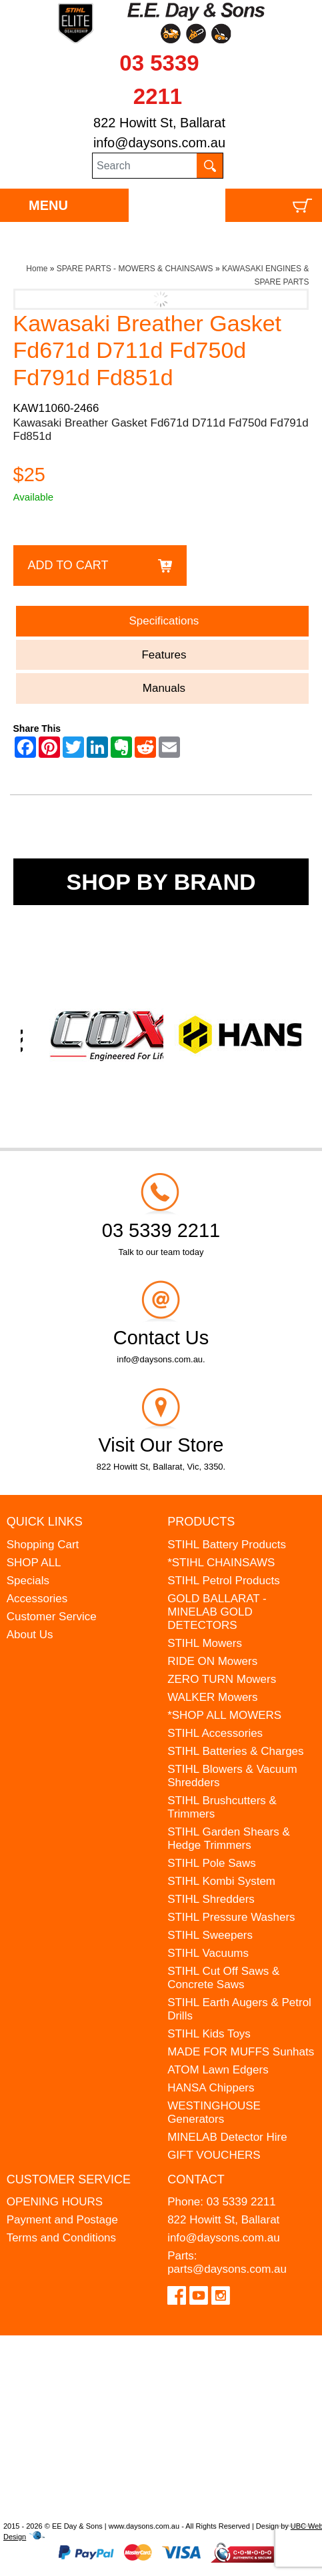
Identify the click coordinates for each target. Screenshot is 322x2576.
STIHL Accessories (215, 1733)
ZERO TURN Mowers (221, 1679)
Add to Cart (68, 565)
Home (36, 268)
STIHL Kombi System (221, 1881)
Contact (196, 2179)
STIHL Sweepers (210, 1935)
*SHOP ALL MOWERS (224, 1715)
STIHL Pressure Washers (231, 1917)
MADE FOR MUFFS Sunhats (240, 2051)
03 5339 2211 (241, 2201)
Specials (28, 1580)
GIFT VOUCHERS (213, 2155)
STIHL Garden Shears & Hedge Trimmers (228, 1839)
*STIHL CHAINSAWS (221, 1562)
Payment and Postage (62, 2219)
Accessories (37, 1598)
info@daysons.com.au (159, 142)
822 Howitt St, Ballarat (159, 122)
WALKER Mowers (212, 1697)
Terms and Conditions (61, 2237)
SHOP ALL (34, 1562)
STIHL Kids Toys (209, 2033)
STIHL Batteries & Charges (235, 1751)
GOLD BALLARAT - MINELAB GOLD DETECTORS (217, 1612)
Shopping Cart (43, 1544)
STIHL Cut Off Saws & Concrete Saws (223, 1978)
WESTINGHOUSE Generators (214, 2112)
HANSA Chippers (210, 2087)
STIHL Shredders (211, 1899)
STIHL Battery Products (226, 1544)
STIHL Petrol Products (223, 1580)
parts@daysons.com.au (227, 2269)
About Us (30, 1634)
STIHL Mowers (204, 1643)
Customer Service (52, 1616)
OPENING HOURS (55, 2201)
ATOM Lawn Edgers (218, 2069)
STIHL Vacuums (208, 1953)
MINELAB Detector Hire (227, 2137)
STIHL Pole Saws (211, 1863)
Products (201, 1521)
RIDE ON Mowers (212, 1661)
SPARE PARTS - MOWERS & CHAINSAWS (135, 268)
